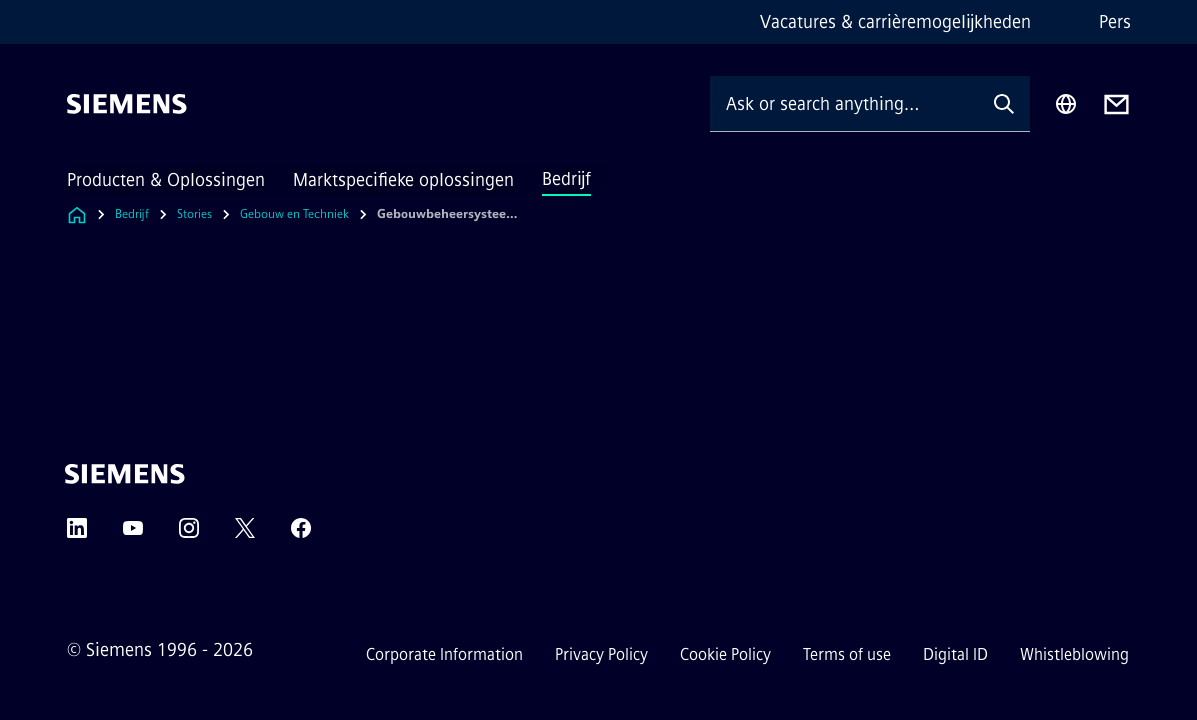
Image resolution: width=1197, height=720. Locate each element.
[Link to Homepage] (77, 214)
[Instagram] (189, 534)
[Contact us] (1116, 104)
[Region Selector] (1066, 104)
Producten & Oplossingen (166, 180)
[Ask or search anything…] (844, 103)
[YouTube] (133, 534)
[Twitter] (245, 534)
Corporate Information (444, 654)
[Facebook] (301, 534)
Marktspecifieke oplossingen (403, 180)
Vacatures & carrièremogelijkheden (895, 22)
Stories (194, 214)
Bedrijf (566, 179)
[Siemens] (127, 104)
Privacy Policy (601, 654)
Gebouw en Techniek (294, 214)
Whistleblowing (1074, 654)
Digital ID (955, 654)
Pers (1115, 22)
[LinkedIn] (77, 534)
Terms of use (847, 654)
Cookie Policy (725, 654)
